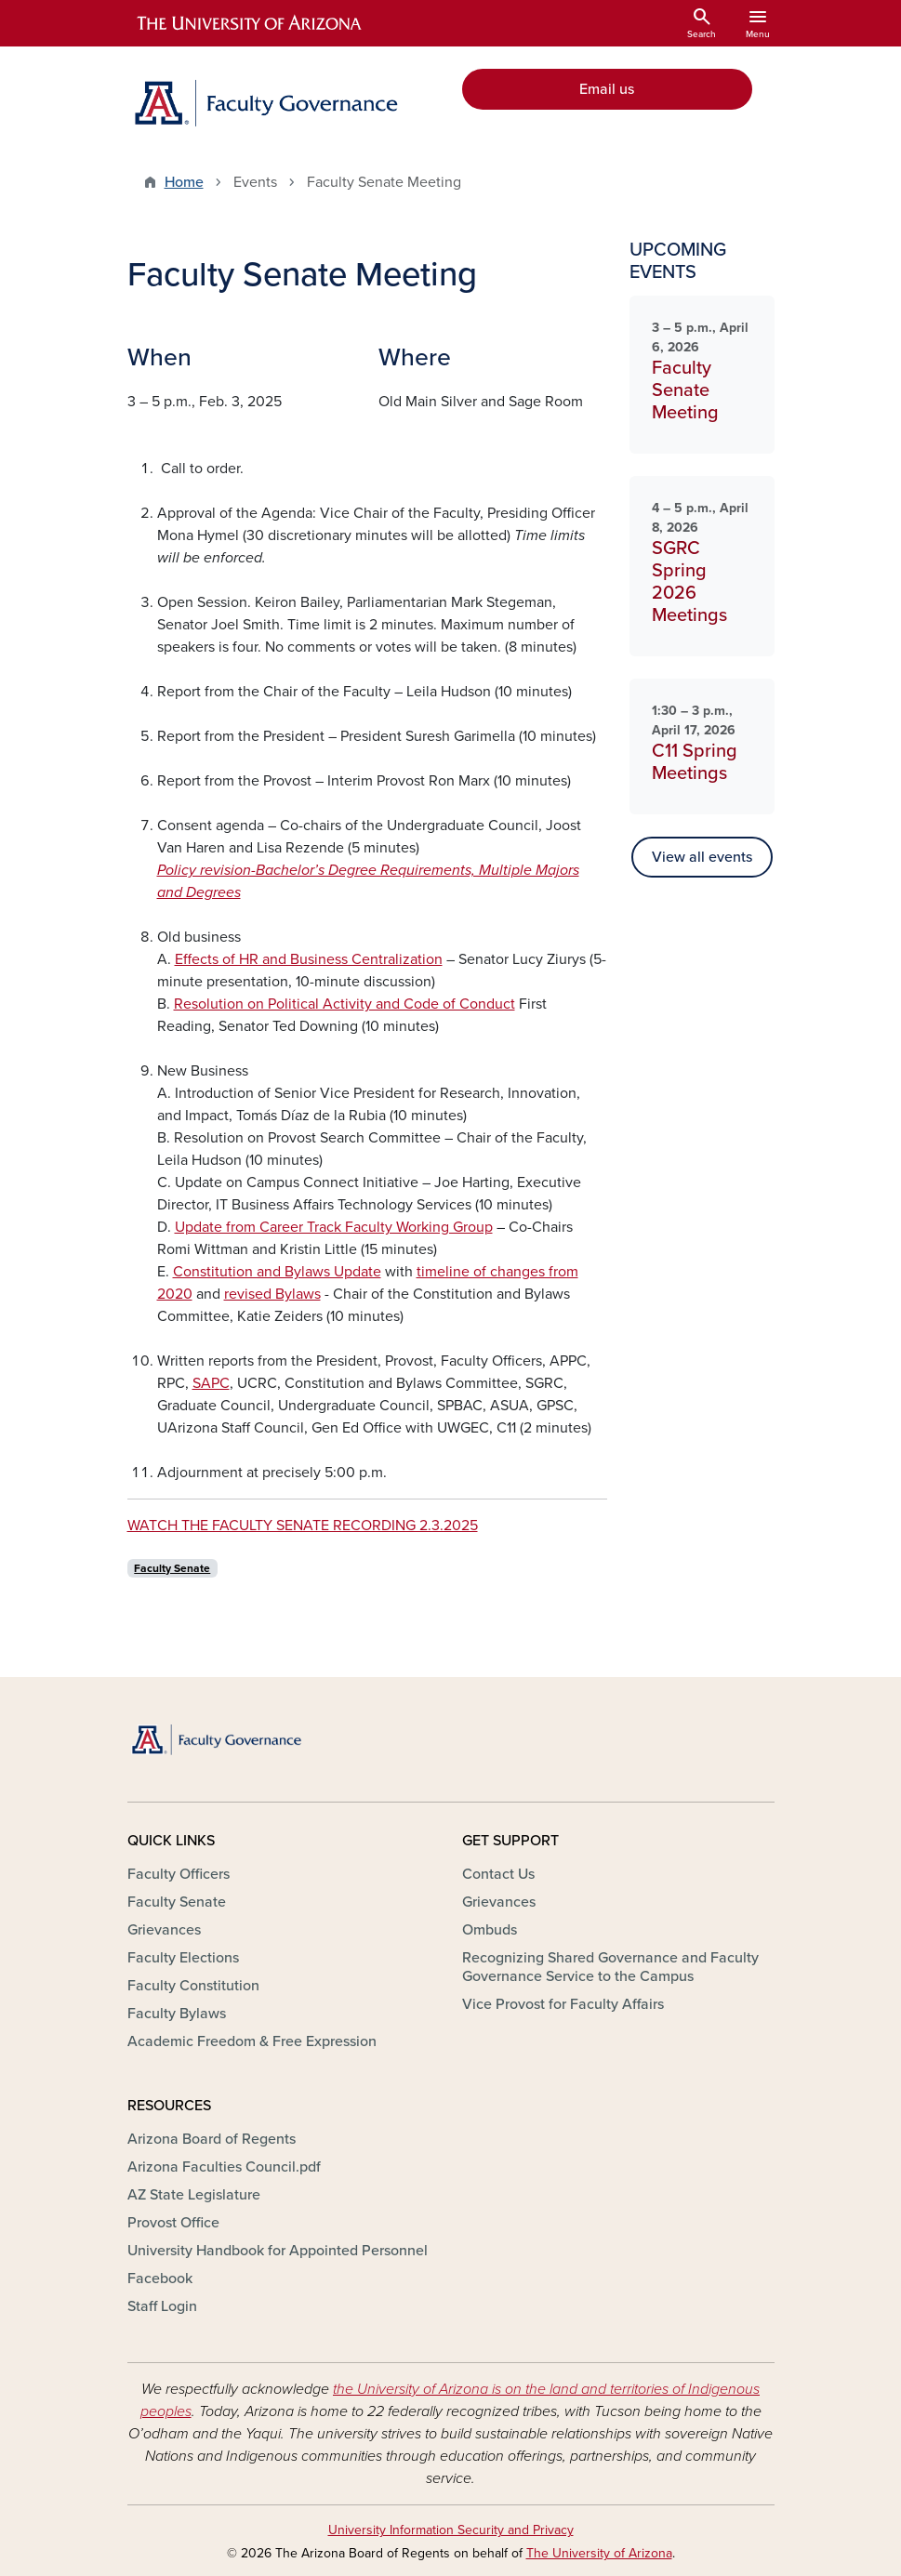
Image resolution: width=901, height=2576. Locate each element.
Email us (606, 89)
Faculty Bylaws (176, 2013)
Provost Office (173, 2222)
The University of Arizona (599, 2553)
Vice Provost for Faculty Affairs (563, 2004)
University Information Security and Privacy (451, 2530)
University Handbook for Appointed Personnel (277, 2250)
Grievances (164, 1930)
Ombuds (489, 1930)
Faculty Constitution (193, 1985)
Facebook (159, 2278)
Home (184, 182)
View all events (702, 857)
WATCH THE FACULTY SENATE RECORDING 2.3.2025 (302, 1525)
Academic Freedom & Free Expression (252, 2041)
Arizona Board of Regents (211, 2139)
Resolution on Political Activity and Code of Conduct (344, 1004)
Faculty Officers (178, 1874)
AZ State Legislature (193, 2195)
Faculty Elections (183, 1958)
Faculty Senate (172, 1568)
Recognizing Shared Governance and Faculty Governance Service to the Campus (610, 1967)
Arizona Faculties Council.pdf (224, 2167)
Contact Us (498, 1874)
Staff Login (162, 2306)
